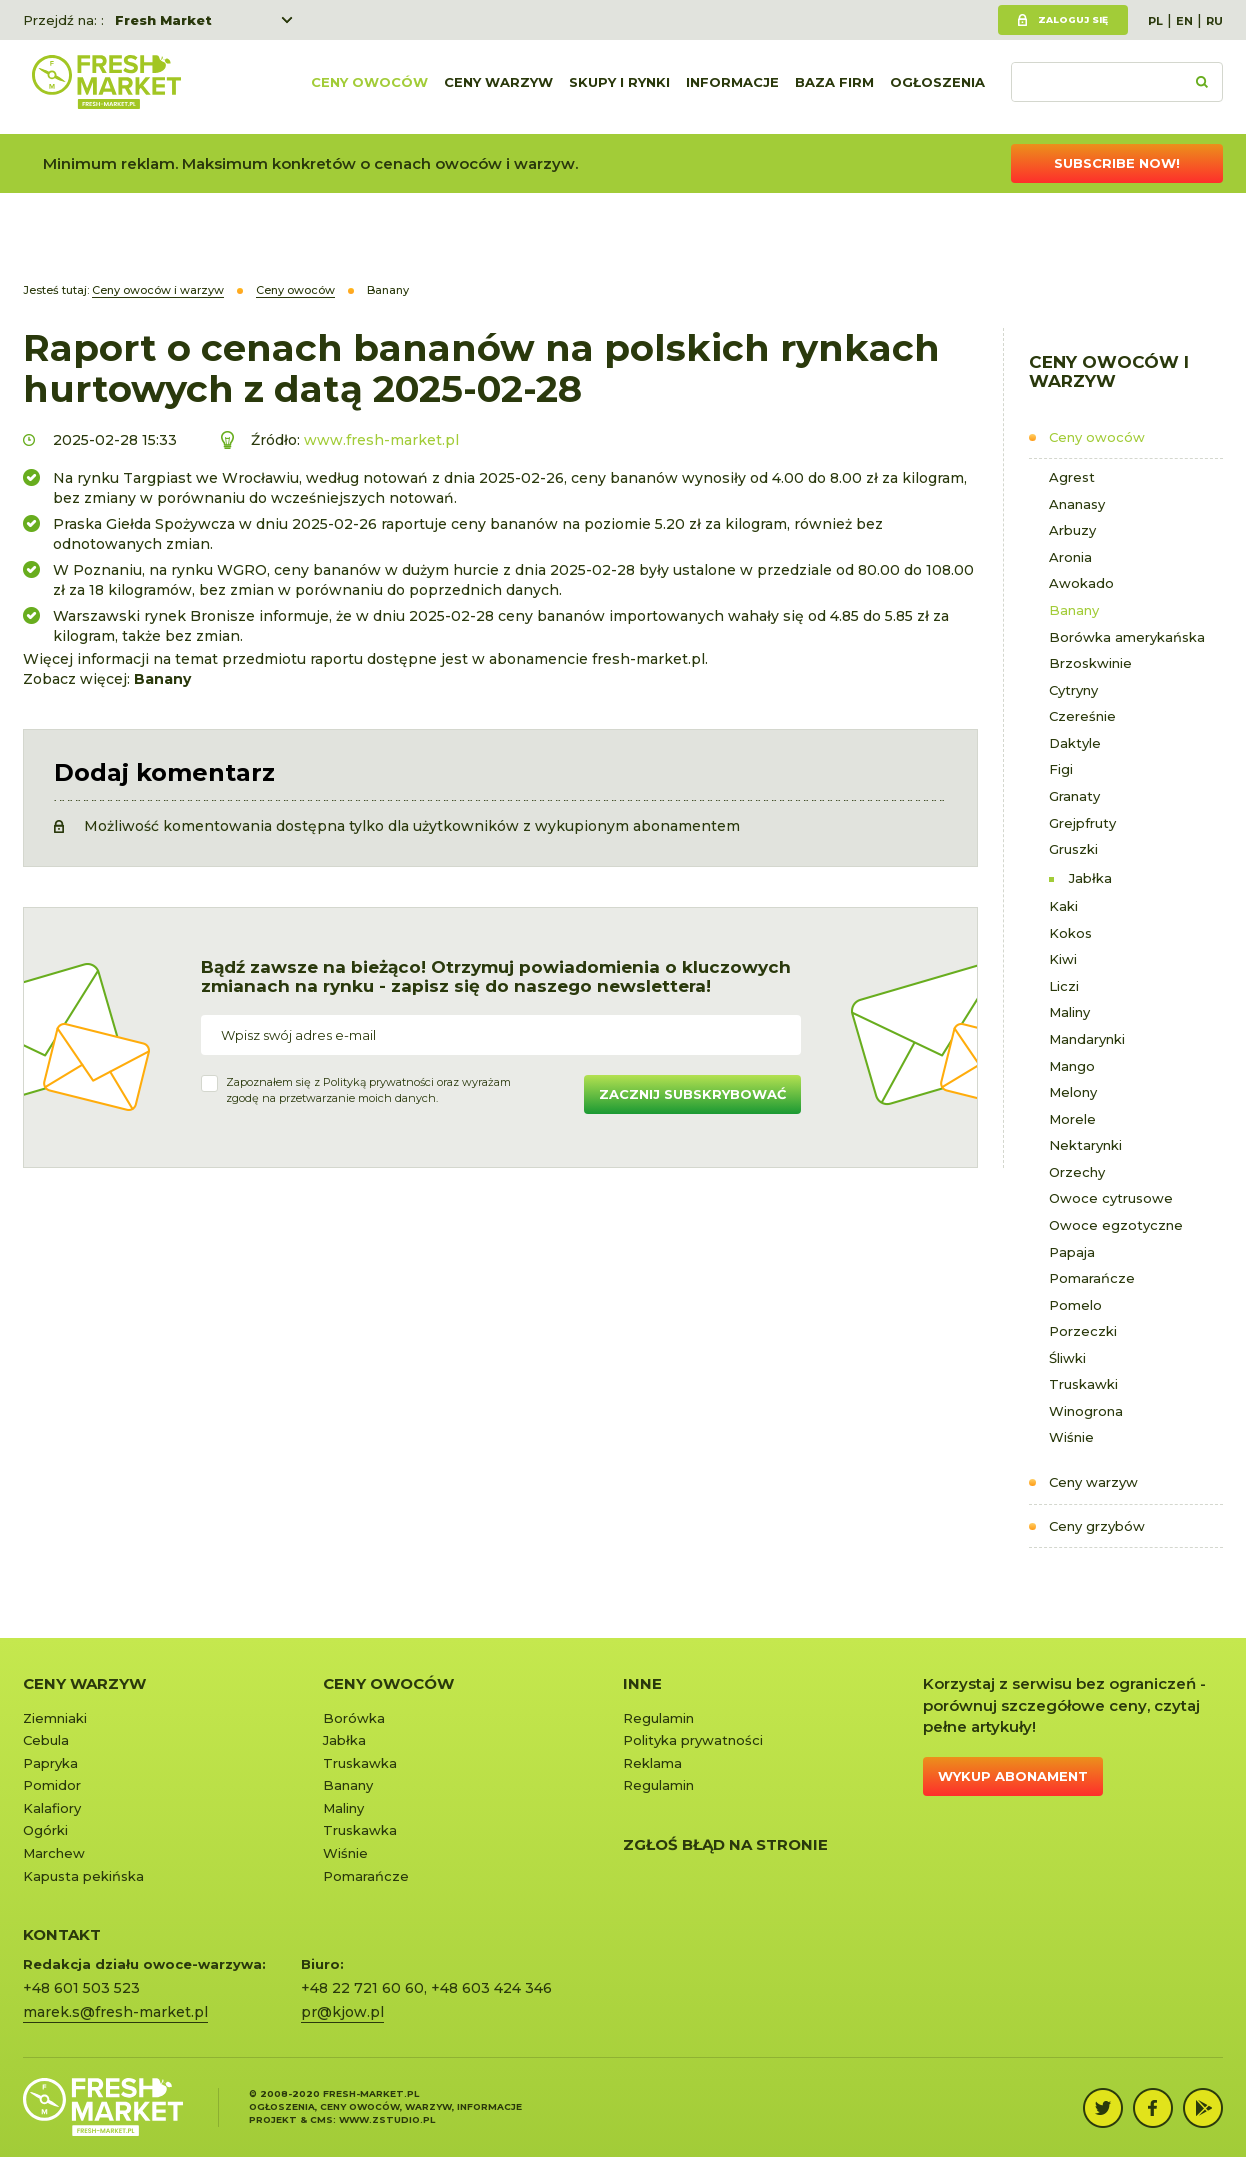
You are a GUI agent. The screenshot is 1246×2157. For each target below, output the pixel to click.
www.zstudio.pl (387, 2119)
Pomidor (52, 1785)
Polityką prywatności (378, 1082)
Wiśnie (1071, 1437)
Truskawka (360, 1763)
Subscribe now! (1117, 163)
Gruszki (1073, 849)
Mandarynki (1087, 1039)
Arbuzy (1072, 530)
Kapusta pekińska (83, 1876)
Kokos (1070, 933)
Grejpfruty (1082, 823)
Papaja (1072, 1252)
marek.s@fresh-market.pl (115, 2012)
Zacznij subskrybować (692, 1094)
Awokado (1081, 583)
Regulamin (658, 1718)
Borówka (354, 1718)
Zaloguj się (1073, 19)
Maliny (1069, 1012)
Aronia (1070, 557)
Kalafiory (52, 1808)
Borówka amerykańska (1127, 637)
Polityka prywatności (693, 1740)
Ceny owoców (369, 87)
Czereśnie (1082, 716)
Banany (1074, 610)
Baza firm (834, 87)
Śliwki (1067, 1358)
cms (321, 2119)
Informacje (732, 87)
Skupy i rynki (619, 87)
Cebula (46, 1740)
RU (1214, 21)
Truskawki (1083, 1384)
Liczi (1064, 986)
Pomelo (1075, 1305)
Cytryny (1073, 690)
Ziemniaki (55, 1718)
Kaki (1063, 906)
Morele (1072, 1119)
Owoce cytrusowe (1111, 1198)
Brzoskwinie (1090, 663)
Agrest (1072, 477)
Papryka (50, 1763)
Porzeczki (1083, 1331)
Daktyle (1075, 743)
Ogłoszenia (937, 87)
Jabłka (1090, 878)
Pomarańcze (1092, 1278)
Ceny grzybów (1097, 1526)
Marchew (54, 1853)
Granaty (1074, 796)
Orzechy (1077, 1172)
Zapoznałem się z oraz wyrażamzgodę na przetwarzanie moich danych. (368, 1090)
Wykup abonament (1013, 1776)
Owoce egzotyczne (1116, 1225)
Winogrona (1086, 1411)
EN (1184, 21)
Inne (642, 1683)
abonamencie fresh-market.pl (597, 659)
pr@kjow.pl (342, 2012)
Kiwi (1063, 959)
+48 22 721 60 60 (362, 1988)
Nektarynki (1085, 1145)
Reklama (652, 1763)
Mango (1072, 1066)
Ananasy (1077, 504)
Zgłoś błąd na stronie (725, 1844)
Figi (1061, 769)
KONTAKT (62, 1934)
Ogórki (45, 1830)
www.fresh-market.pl (381, 440)
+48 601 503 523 (81, 1988)
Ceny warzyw (498, 87)
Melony (1073, 1092)
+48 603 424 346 (491, 1988)
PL (1155, 21)
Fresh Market (163, 20)
